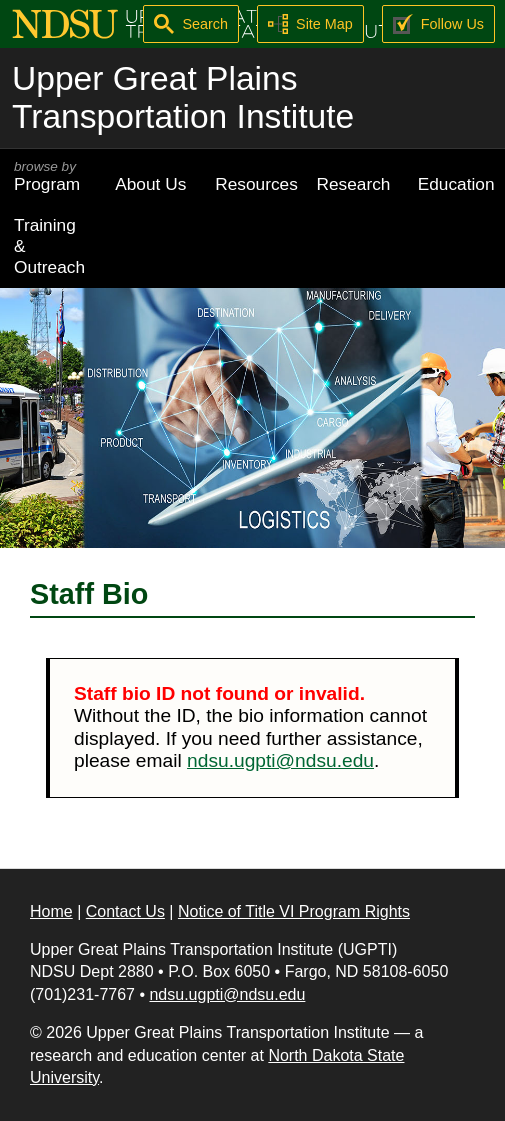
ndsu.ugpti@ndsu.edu (280, 760)
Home (51, 911)
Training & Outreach (49, 246)
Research (354, 184)
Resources (256, 184)
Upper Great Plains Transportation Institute (183, 97)
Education (456, 184)
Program (50, 176)
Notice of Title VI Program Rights (294, 911)
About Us (150, 184)
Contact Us (125, 911)
